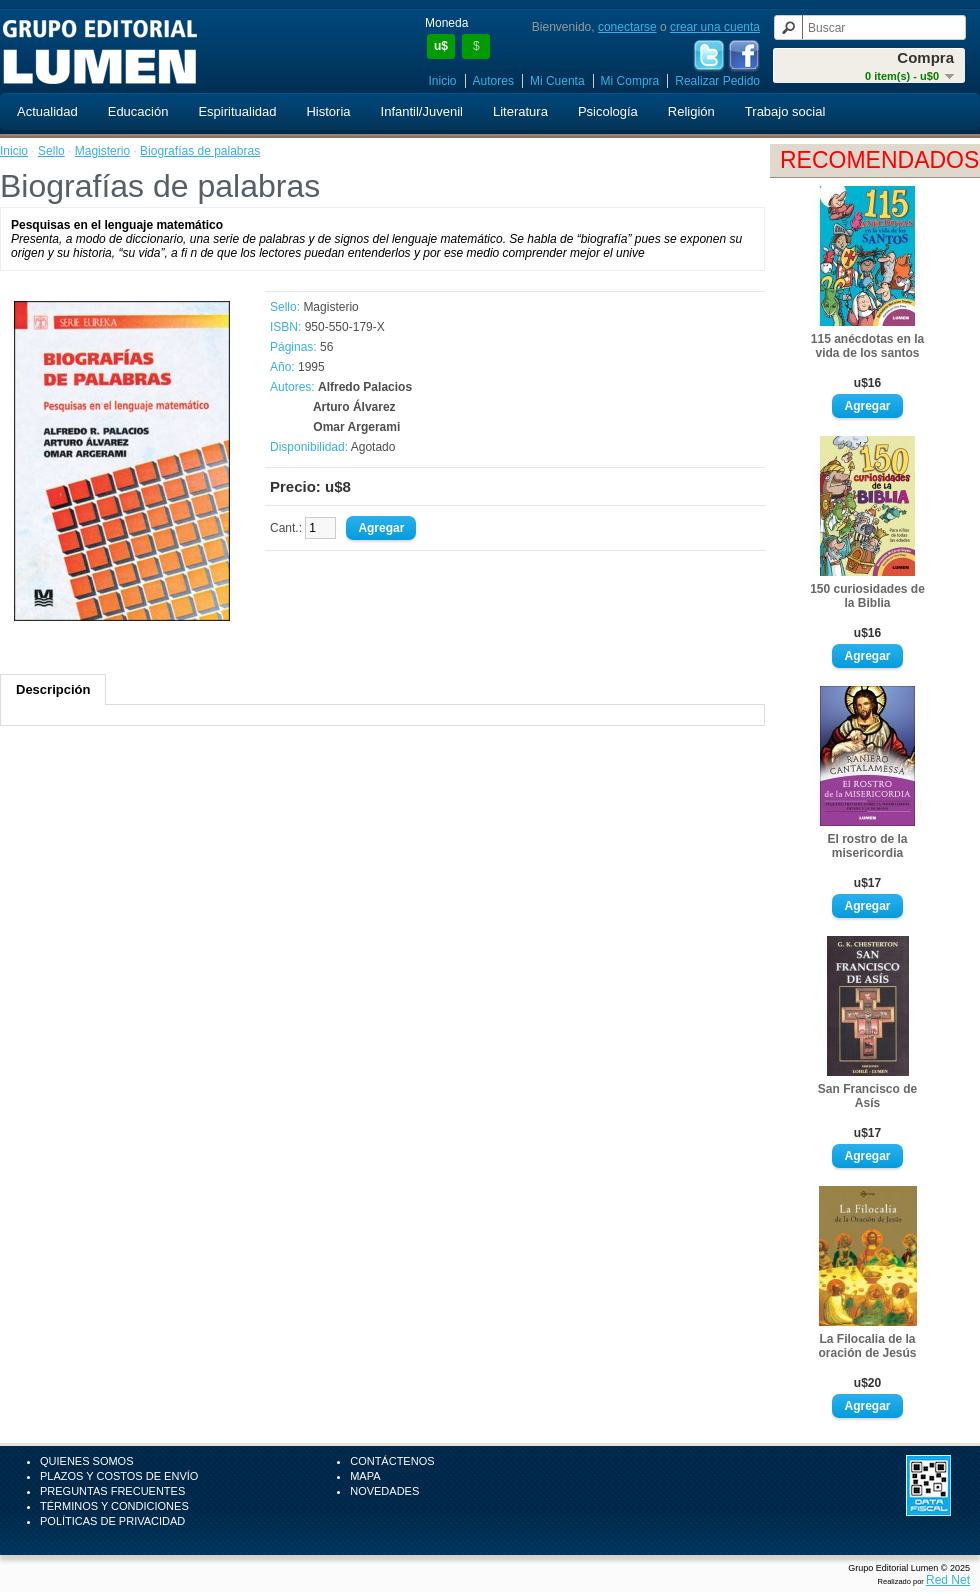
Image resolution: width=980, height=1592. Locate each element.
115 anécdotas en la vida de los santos (867, 346)
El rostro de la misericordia (867, 846)
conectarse (627, 27)
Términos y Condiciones (114, 1506)
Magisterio (102, 151)
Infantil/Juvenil (422, 111)
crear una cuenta (715, 27)
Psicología (608, 111)
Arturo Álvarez (354, 407)
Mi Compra (630, 81)
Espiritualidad (237, 111)
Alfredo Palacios (365, 387)
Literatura (520, 111)
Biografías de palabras (200, 151)
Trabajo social (785, 111)
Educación (138, 111)
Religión (691, 111)
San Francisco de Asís (867, 1096)
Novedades (384, 1491)
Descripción (53, 689)
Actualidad (47, 111)
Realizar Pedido (717, 81)
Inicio (443, 81)
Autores (493, 81)
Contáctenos (392, 1461)
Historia (328, 111)
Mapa (365, 1476)
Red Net (948, 1580)
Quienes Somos (87, 1461)
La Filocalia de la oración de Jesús (867, 1346)
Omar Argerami (356, 427)
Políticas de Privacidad (112, 1521)
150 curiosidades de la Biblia (867, 596)
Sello (51, 151)
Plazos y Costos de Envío (119, 1476)
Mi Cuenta (557, 81)
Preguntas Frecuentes (112, 1491)
